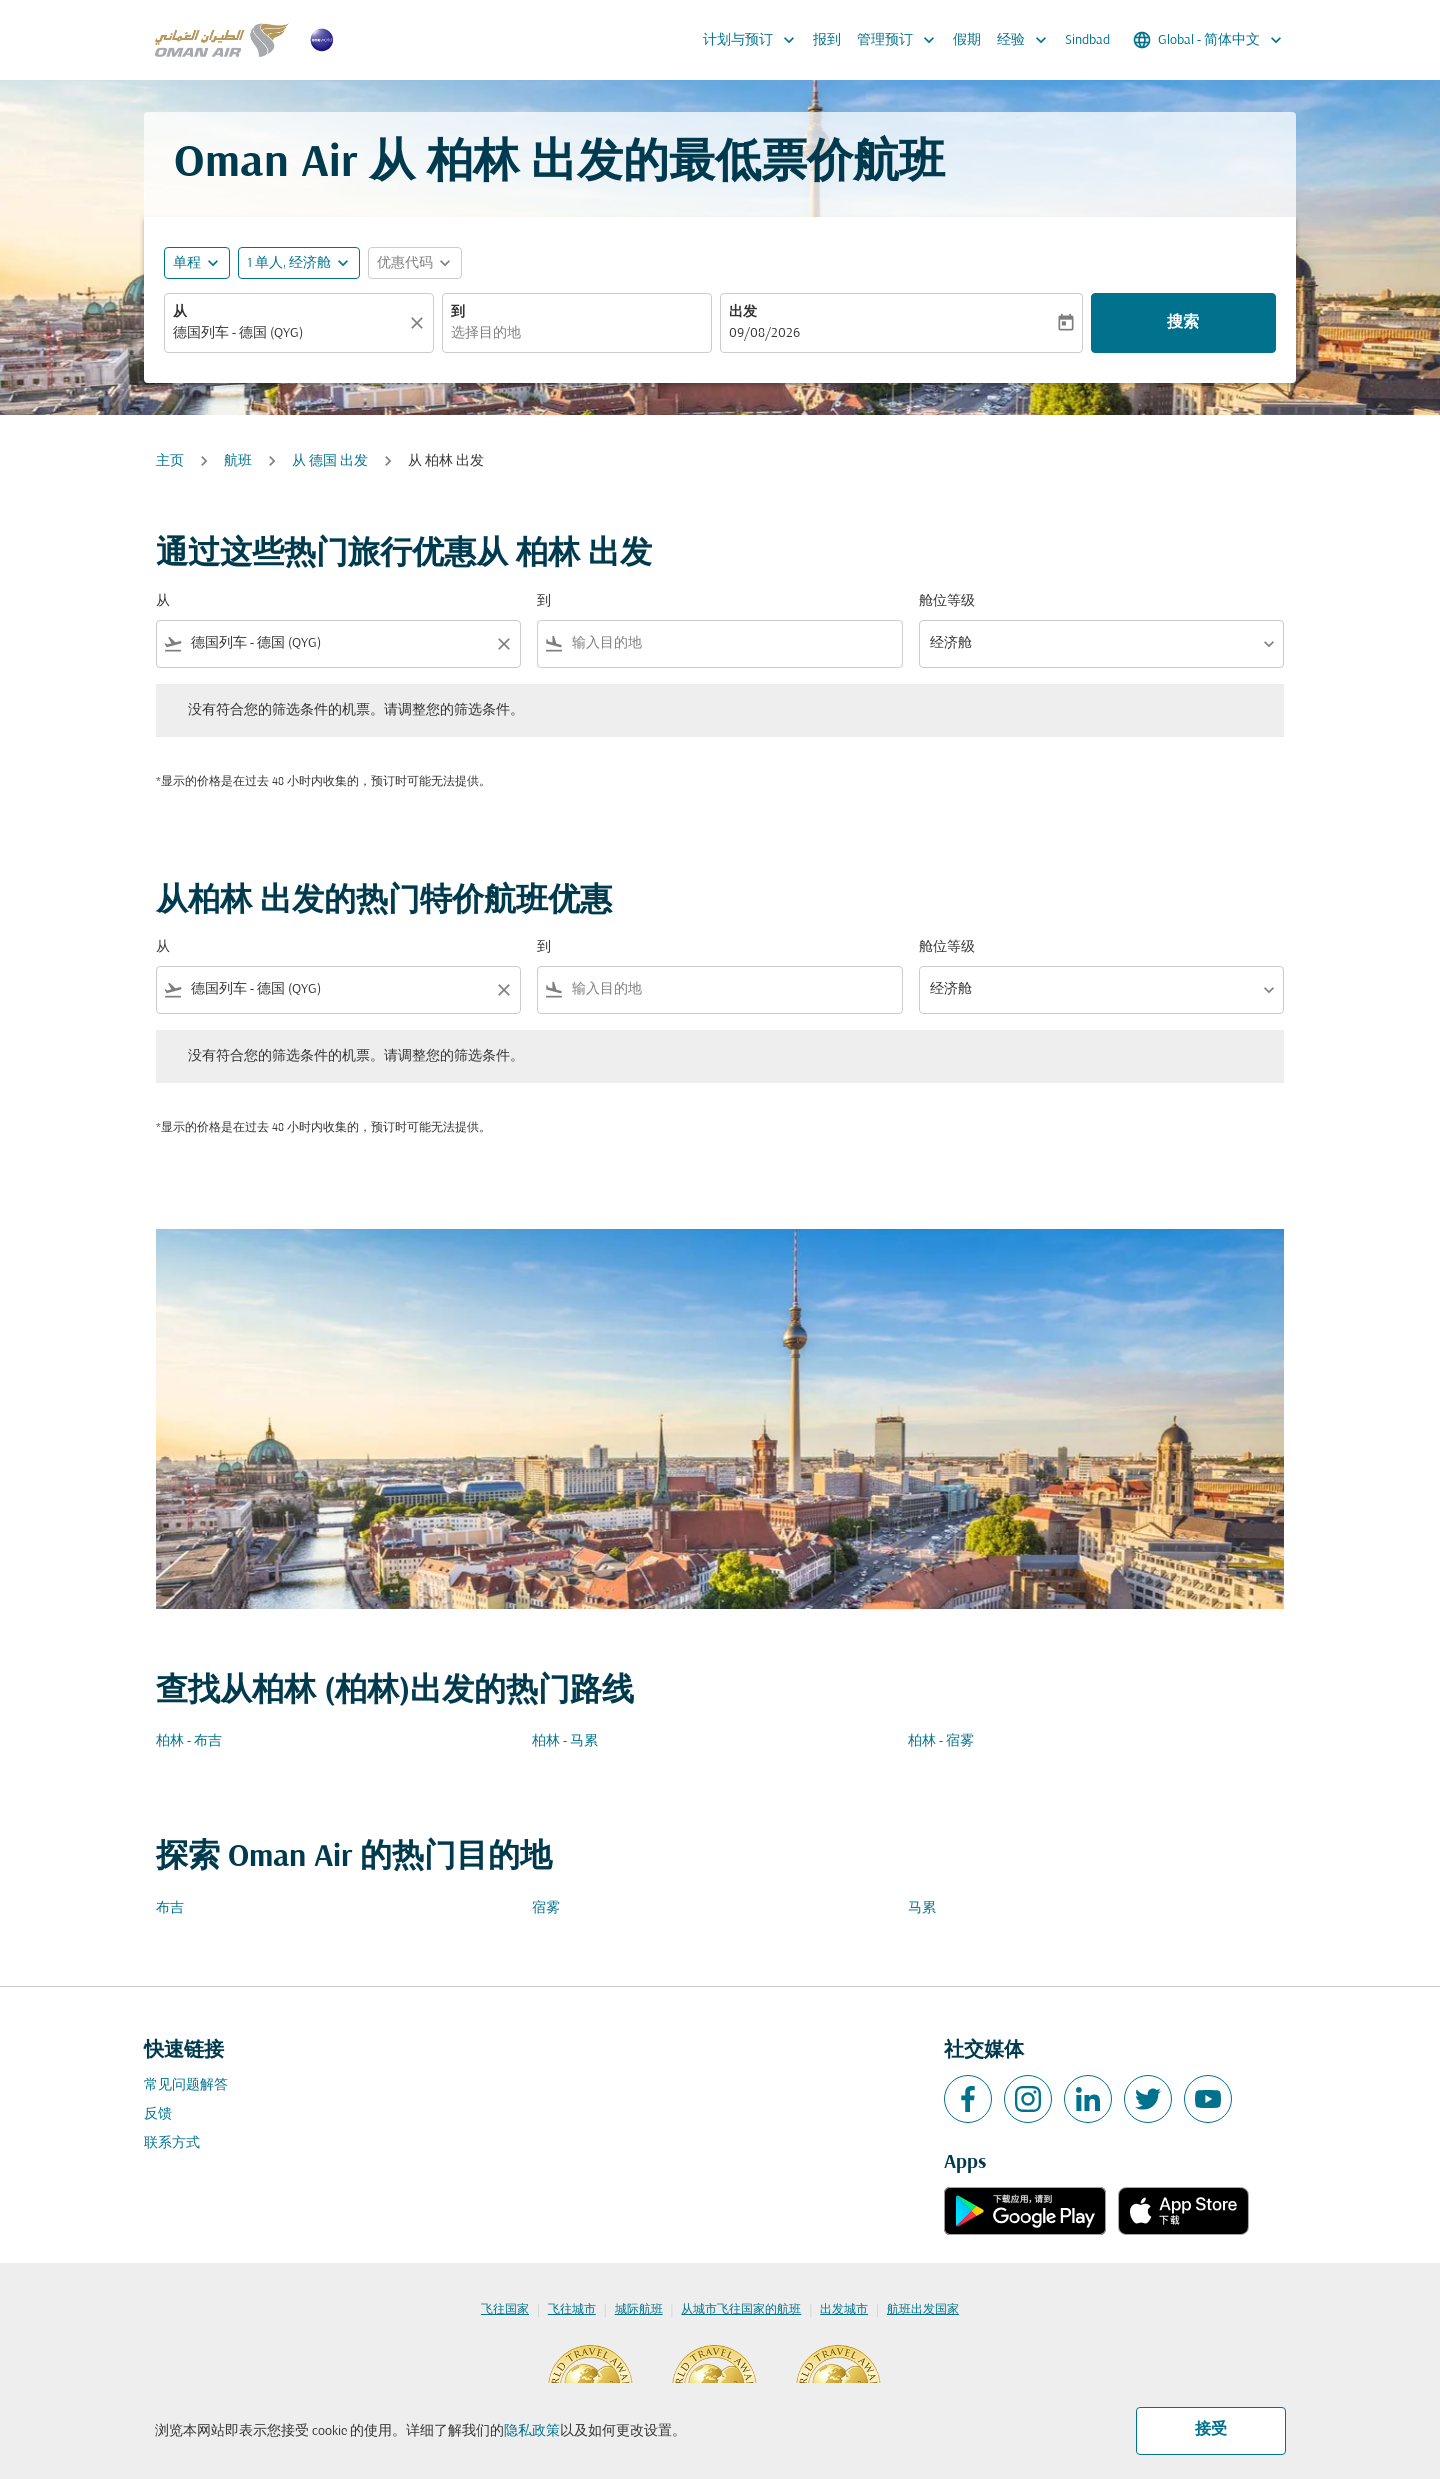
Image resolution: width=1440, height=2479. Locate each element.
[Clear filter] (503, 644)
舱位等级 (947, 601)
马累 (922, 1908)
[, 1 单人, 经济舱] (289, 263)
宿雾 (546, 1908)
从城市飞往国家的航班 (741, 2310)
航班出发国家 (923, 2310)
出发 (743, 312)
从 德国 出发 (330, 461)
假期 (967, 40)
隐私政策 (532, 2431)
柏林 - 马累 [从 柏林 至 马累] (565, 1741)
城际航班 (639, 2310)
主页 (170, 461)
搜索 (1183, 323)
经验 (1027, 40)
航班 (238, 461)
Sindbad (1087, 40)
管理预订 (901, 40)
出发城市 (844, 2310)
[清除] (420, 323)
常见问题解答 (186, 2085)
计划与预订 (754, 40)
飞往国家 (505, 2310)
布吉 (170, 1908)
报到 (827, 40)
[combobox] (289, 333)
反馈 (158, 2114)
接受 (1211, 2430)
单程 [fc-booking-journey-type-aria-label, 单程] (187, 263)
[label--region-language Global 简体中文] (1209, 40)
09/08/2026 (764, 333)
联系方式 (172, 2143)
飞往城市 (572, 2310)
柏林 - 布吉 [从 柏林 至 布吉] (189, 1741)
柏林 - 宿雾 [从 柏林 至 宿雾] (941, 1741)
